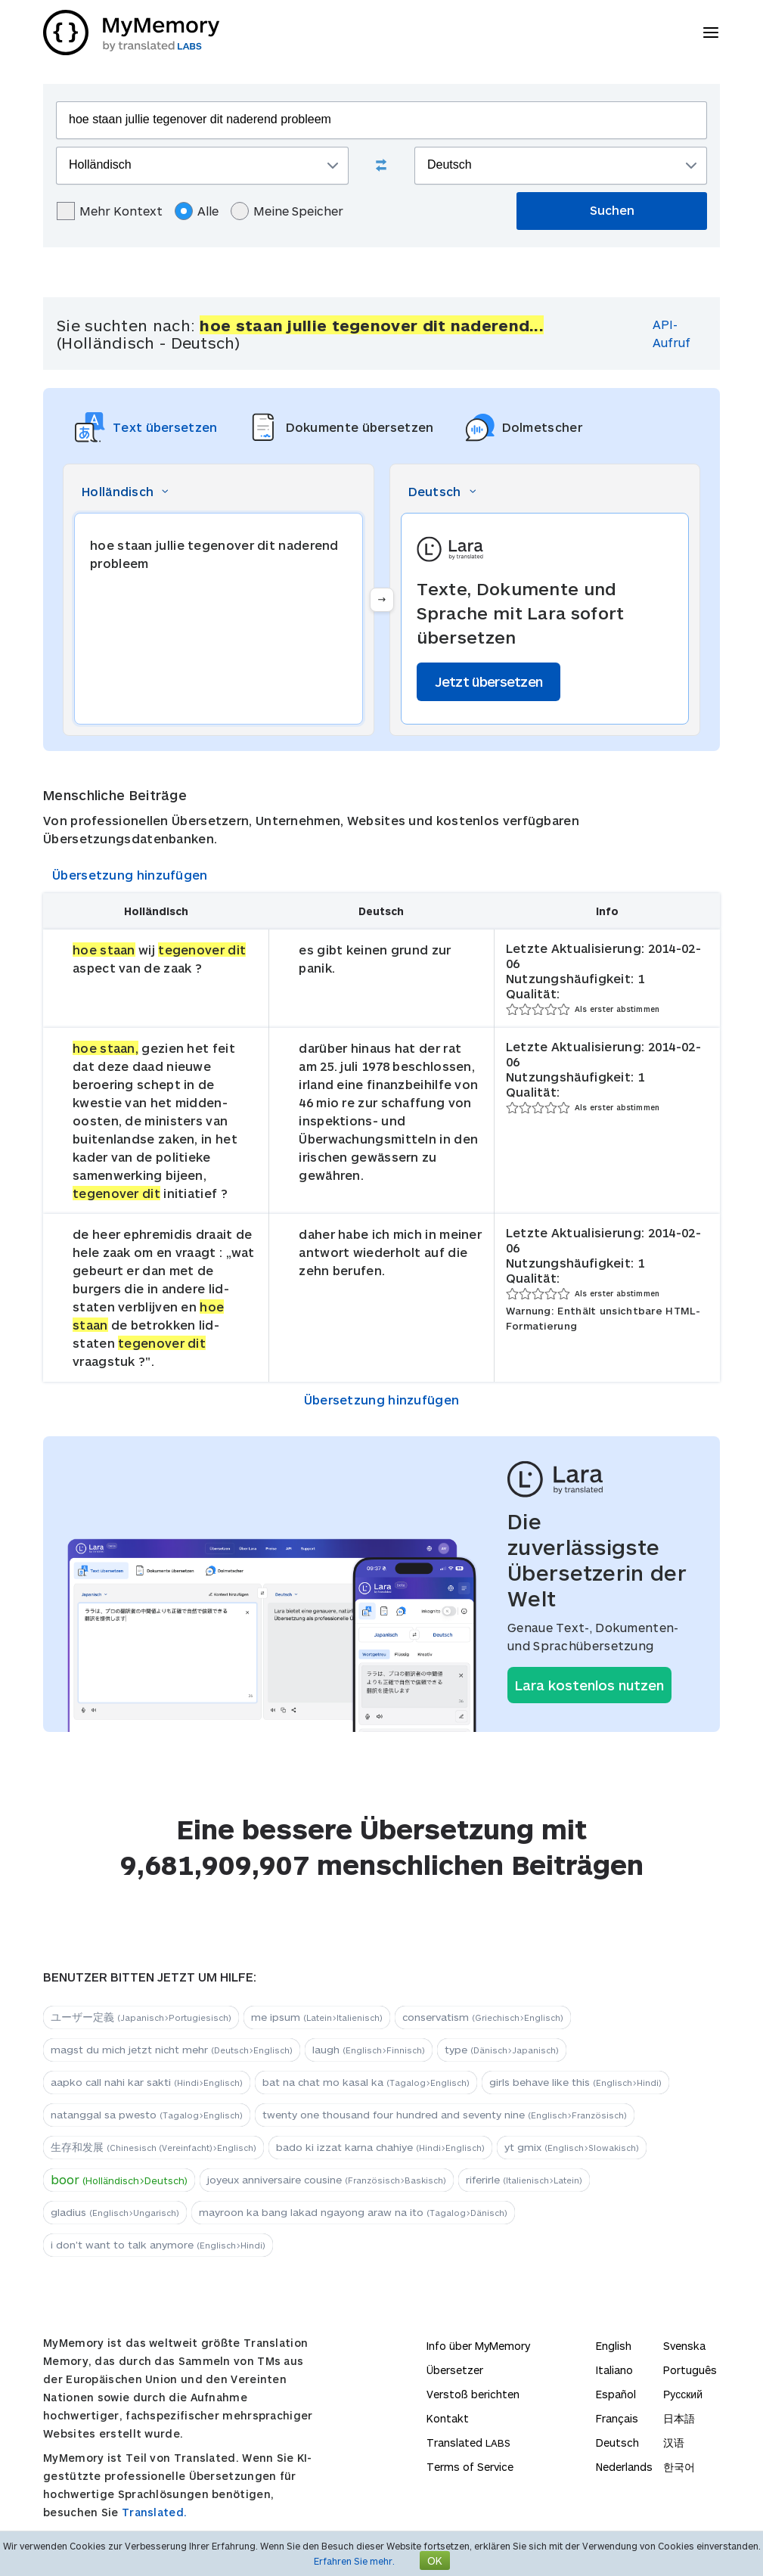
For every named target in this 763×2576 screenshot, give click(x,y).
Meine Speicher (287, 211)
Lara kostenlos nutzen (589, 1685)
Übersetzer (454, 2369)
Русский (683, 2394)
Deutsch (617, 2442)
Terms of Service (469, 2466)
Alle (197, 211)
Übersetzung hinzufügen (130, 874)
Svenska (684, 2345)
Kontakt (447, 2418)
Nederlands (624, 2466)
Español (616, 2394)
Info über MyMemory (478, 2345)
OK (434, 2560)
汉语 (673, 2442)
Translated (468, 2442)
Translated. (154, 2512)
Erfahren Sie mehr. (354, 2561)
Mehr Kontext (110, 211)
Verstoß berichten (473, 2394)
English (613, 2345)
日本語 (679, 2418)
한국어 (679, 2466)
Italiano (614, 2369)
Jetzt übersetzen (489, 681)
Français (617, 2418)
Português (690, 2369)
